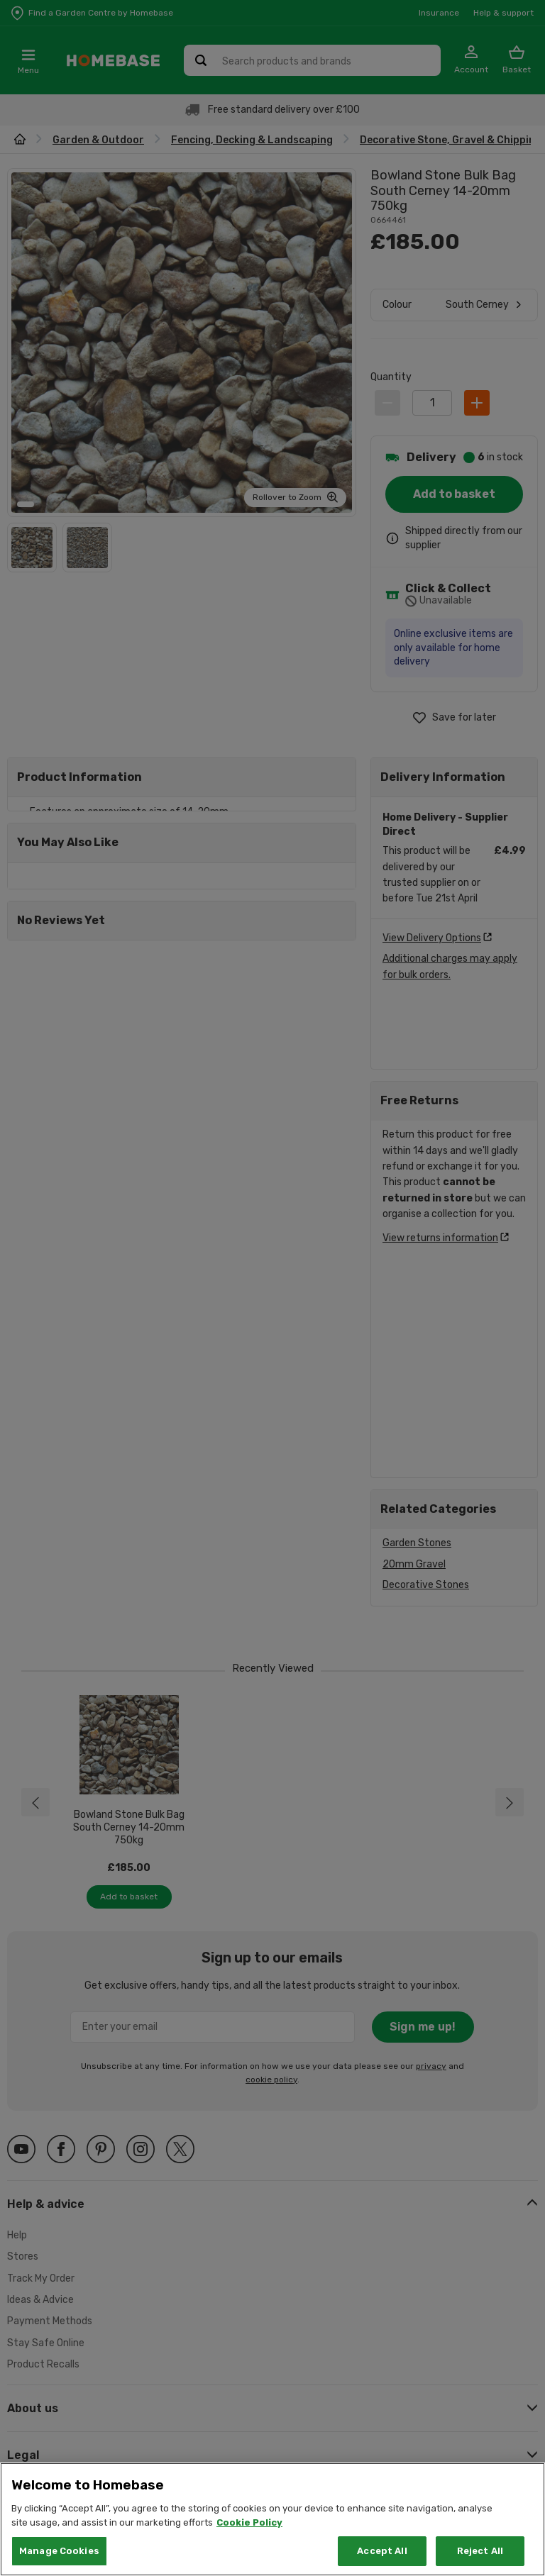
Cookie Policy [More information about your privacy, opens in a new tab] (249, 2522)
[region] (272, 2519)
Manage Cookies (59, 2551)
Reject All (480, 2551)
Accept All (382, 2551)
